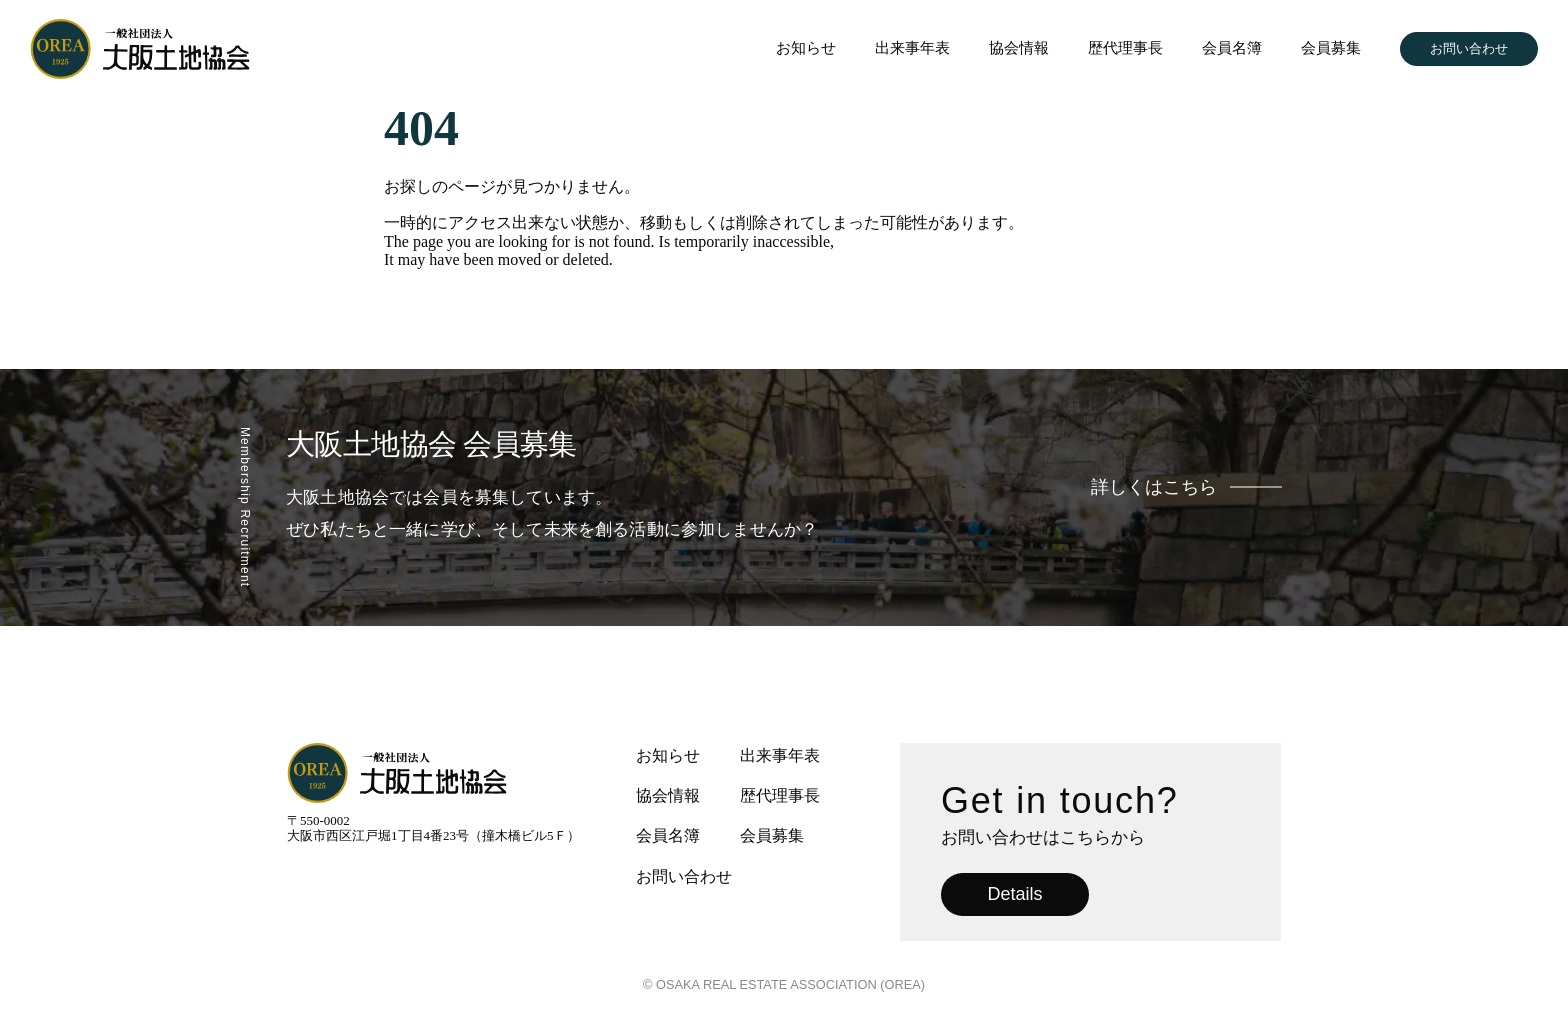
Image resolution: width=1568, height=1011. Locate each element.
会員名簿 (1232, 48)
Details (1014, 894)
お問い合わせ (1469, 48)
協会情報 (1019, 48)
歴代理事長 (1125, 48)
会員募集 (1331, 48)
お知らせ (806, 48)
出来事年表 (912, 48)
